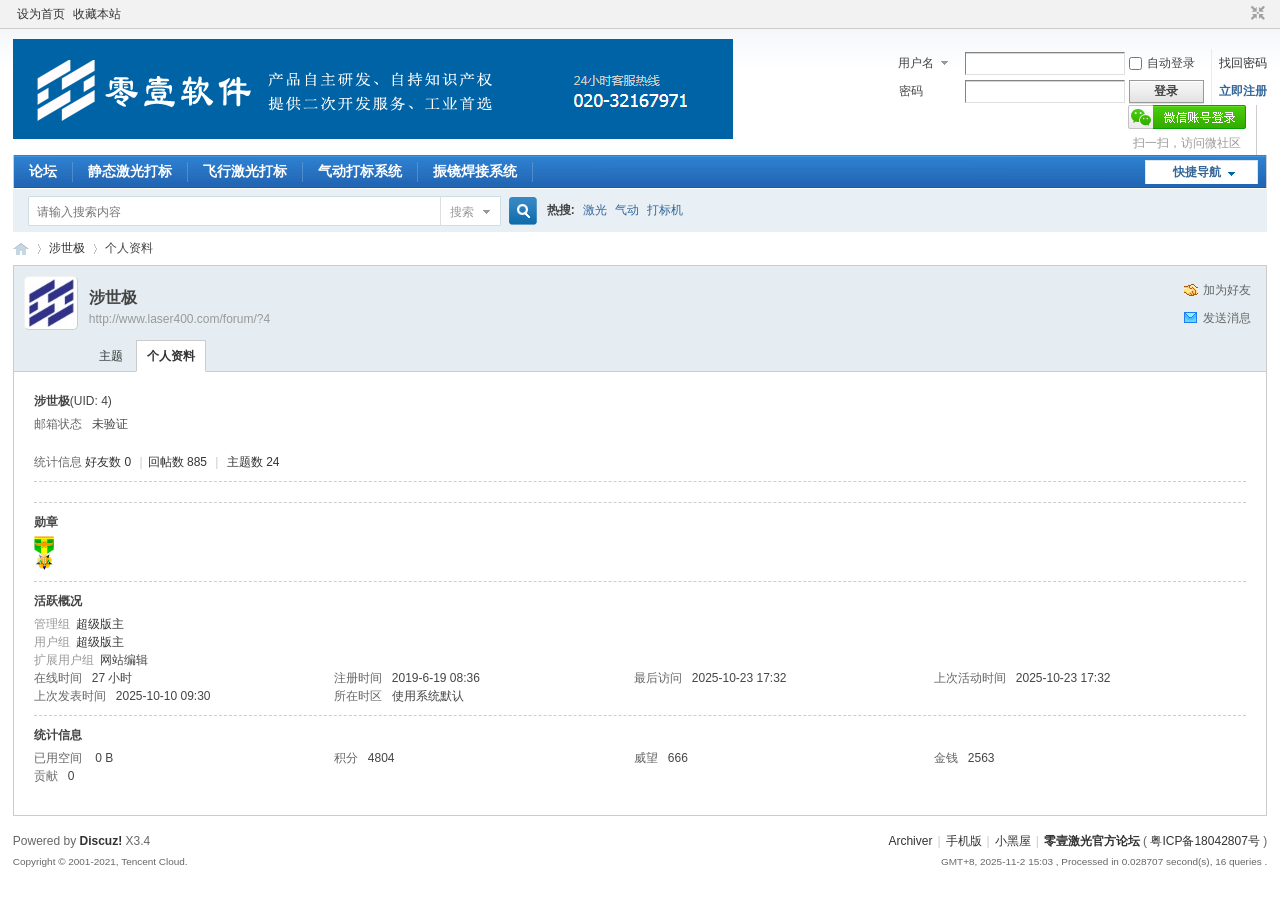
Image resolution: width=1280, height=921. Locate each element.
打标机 (665, 210)
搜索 (462, 212)
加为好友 (1227, 290)
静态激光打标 (130, 171)
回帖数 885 (177, 462)
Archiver (910, 841)
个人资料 (171, 356)
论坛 (43, 171)
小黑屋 (1013, 841)
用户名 (916, 63)
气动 (627, 210)
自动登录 (1162, 63)
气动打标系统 (360, 171)
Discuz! (101, 841)
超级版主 (100, 624)
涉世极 (67, 248)
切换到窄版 (1255, 14)
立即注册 (1243, 91)
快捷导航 (1197, 172)
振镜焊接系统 (475, 171)
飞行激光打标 (245, 171)
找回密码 (1243, 63)
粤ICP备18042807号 (1204, 841)
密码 (911, 91)
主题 (111, 356)
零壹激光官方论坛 (21, 248)
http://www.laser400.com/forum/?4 (179, 319)
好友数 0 (108, 462)
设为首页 (41, 14)
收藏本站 (97, 14)
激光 (595, 210)
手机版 (964, 841)
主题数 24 (253, 462)
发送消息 (1227, 318)
